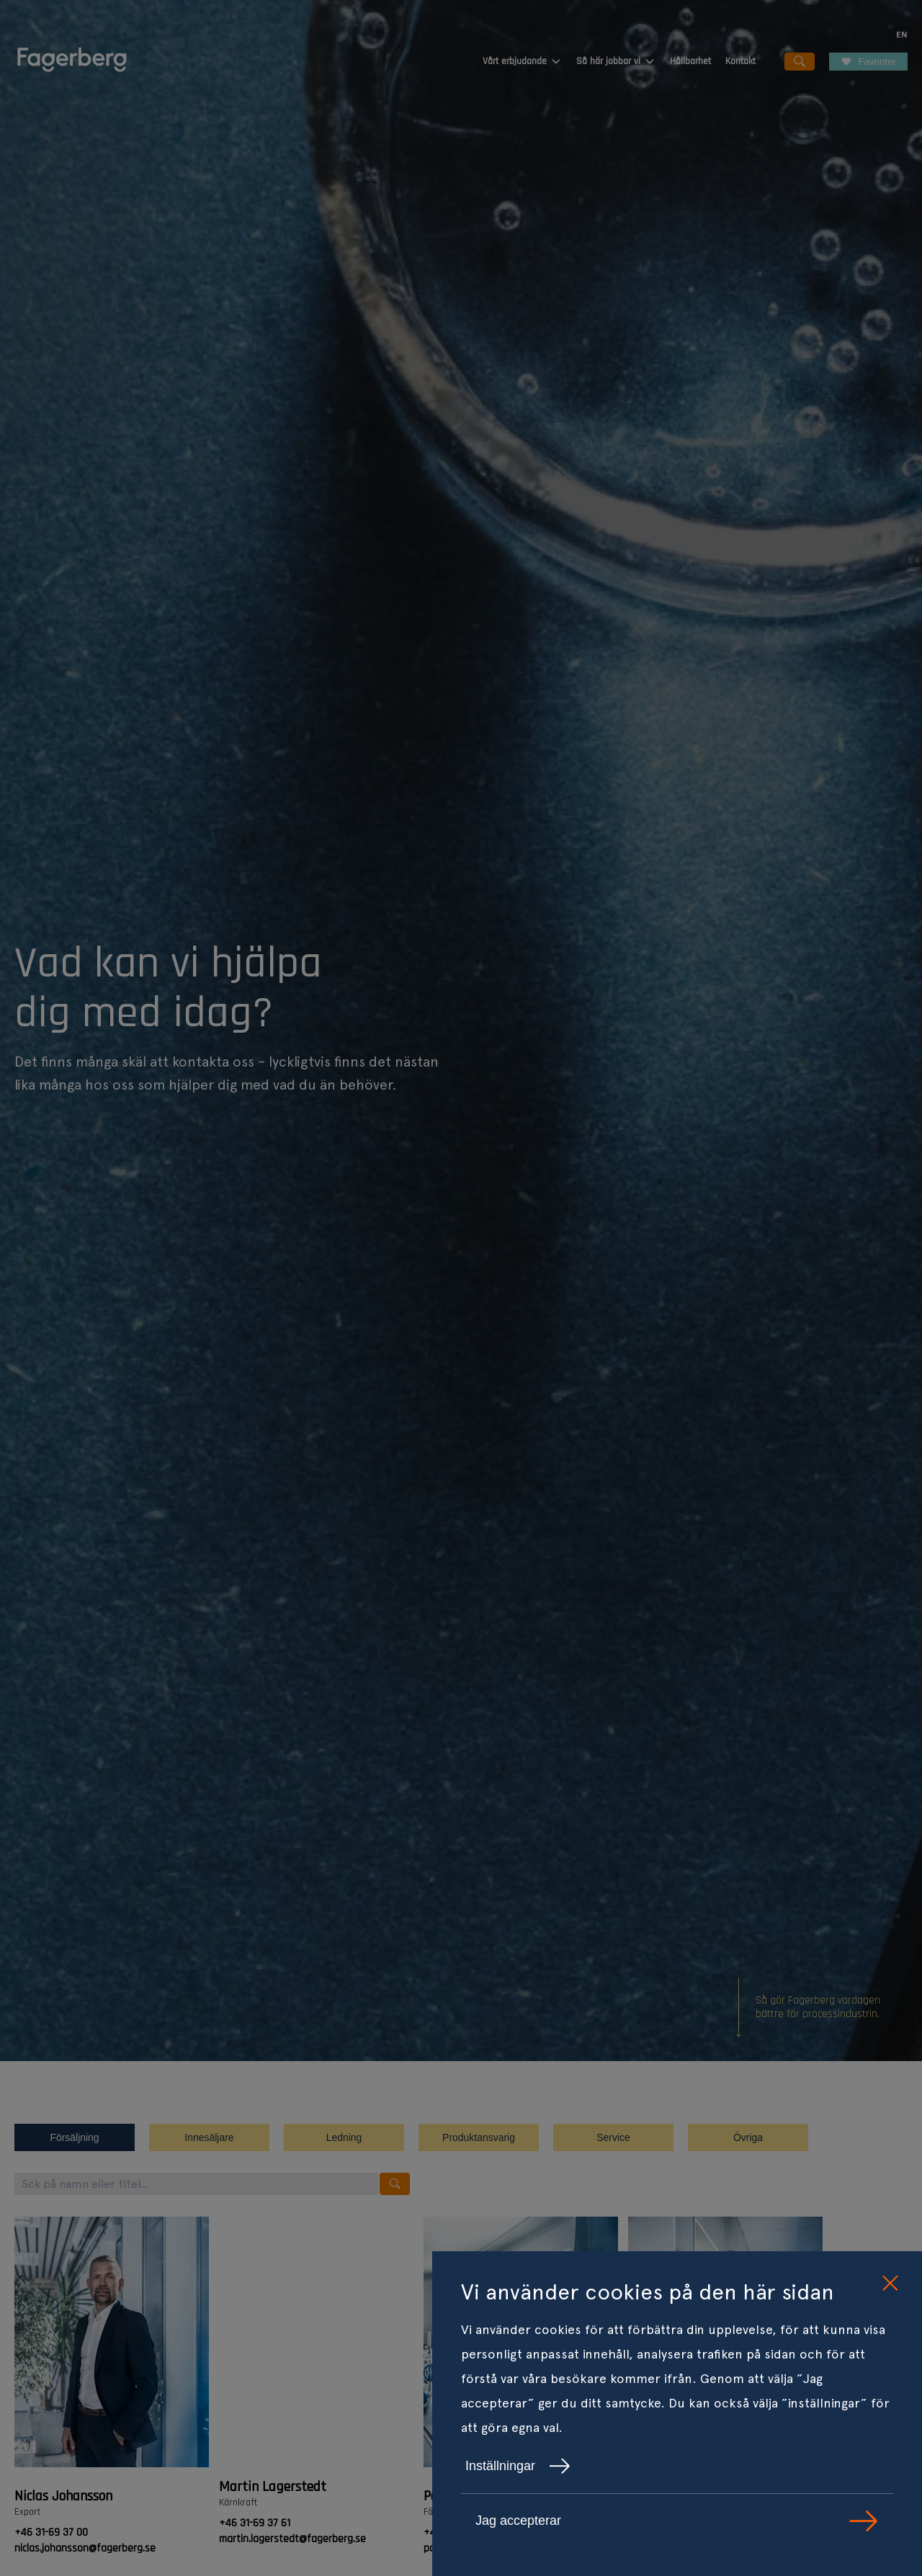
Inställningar (517, 2466)
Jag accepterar (677, 2521)
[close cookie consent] (890, 2284)
